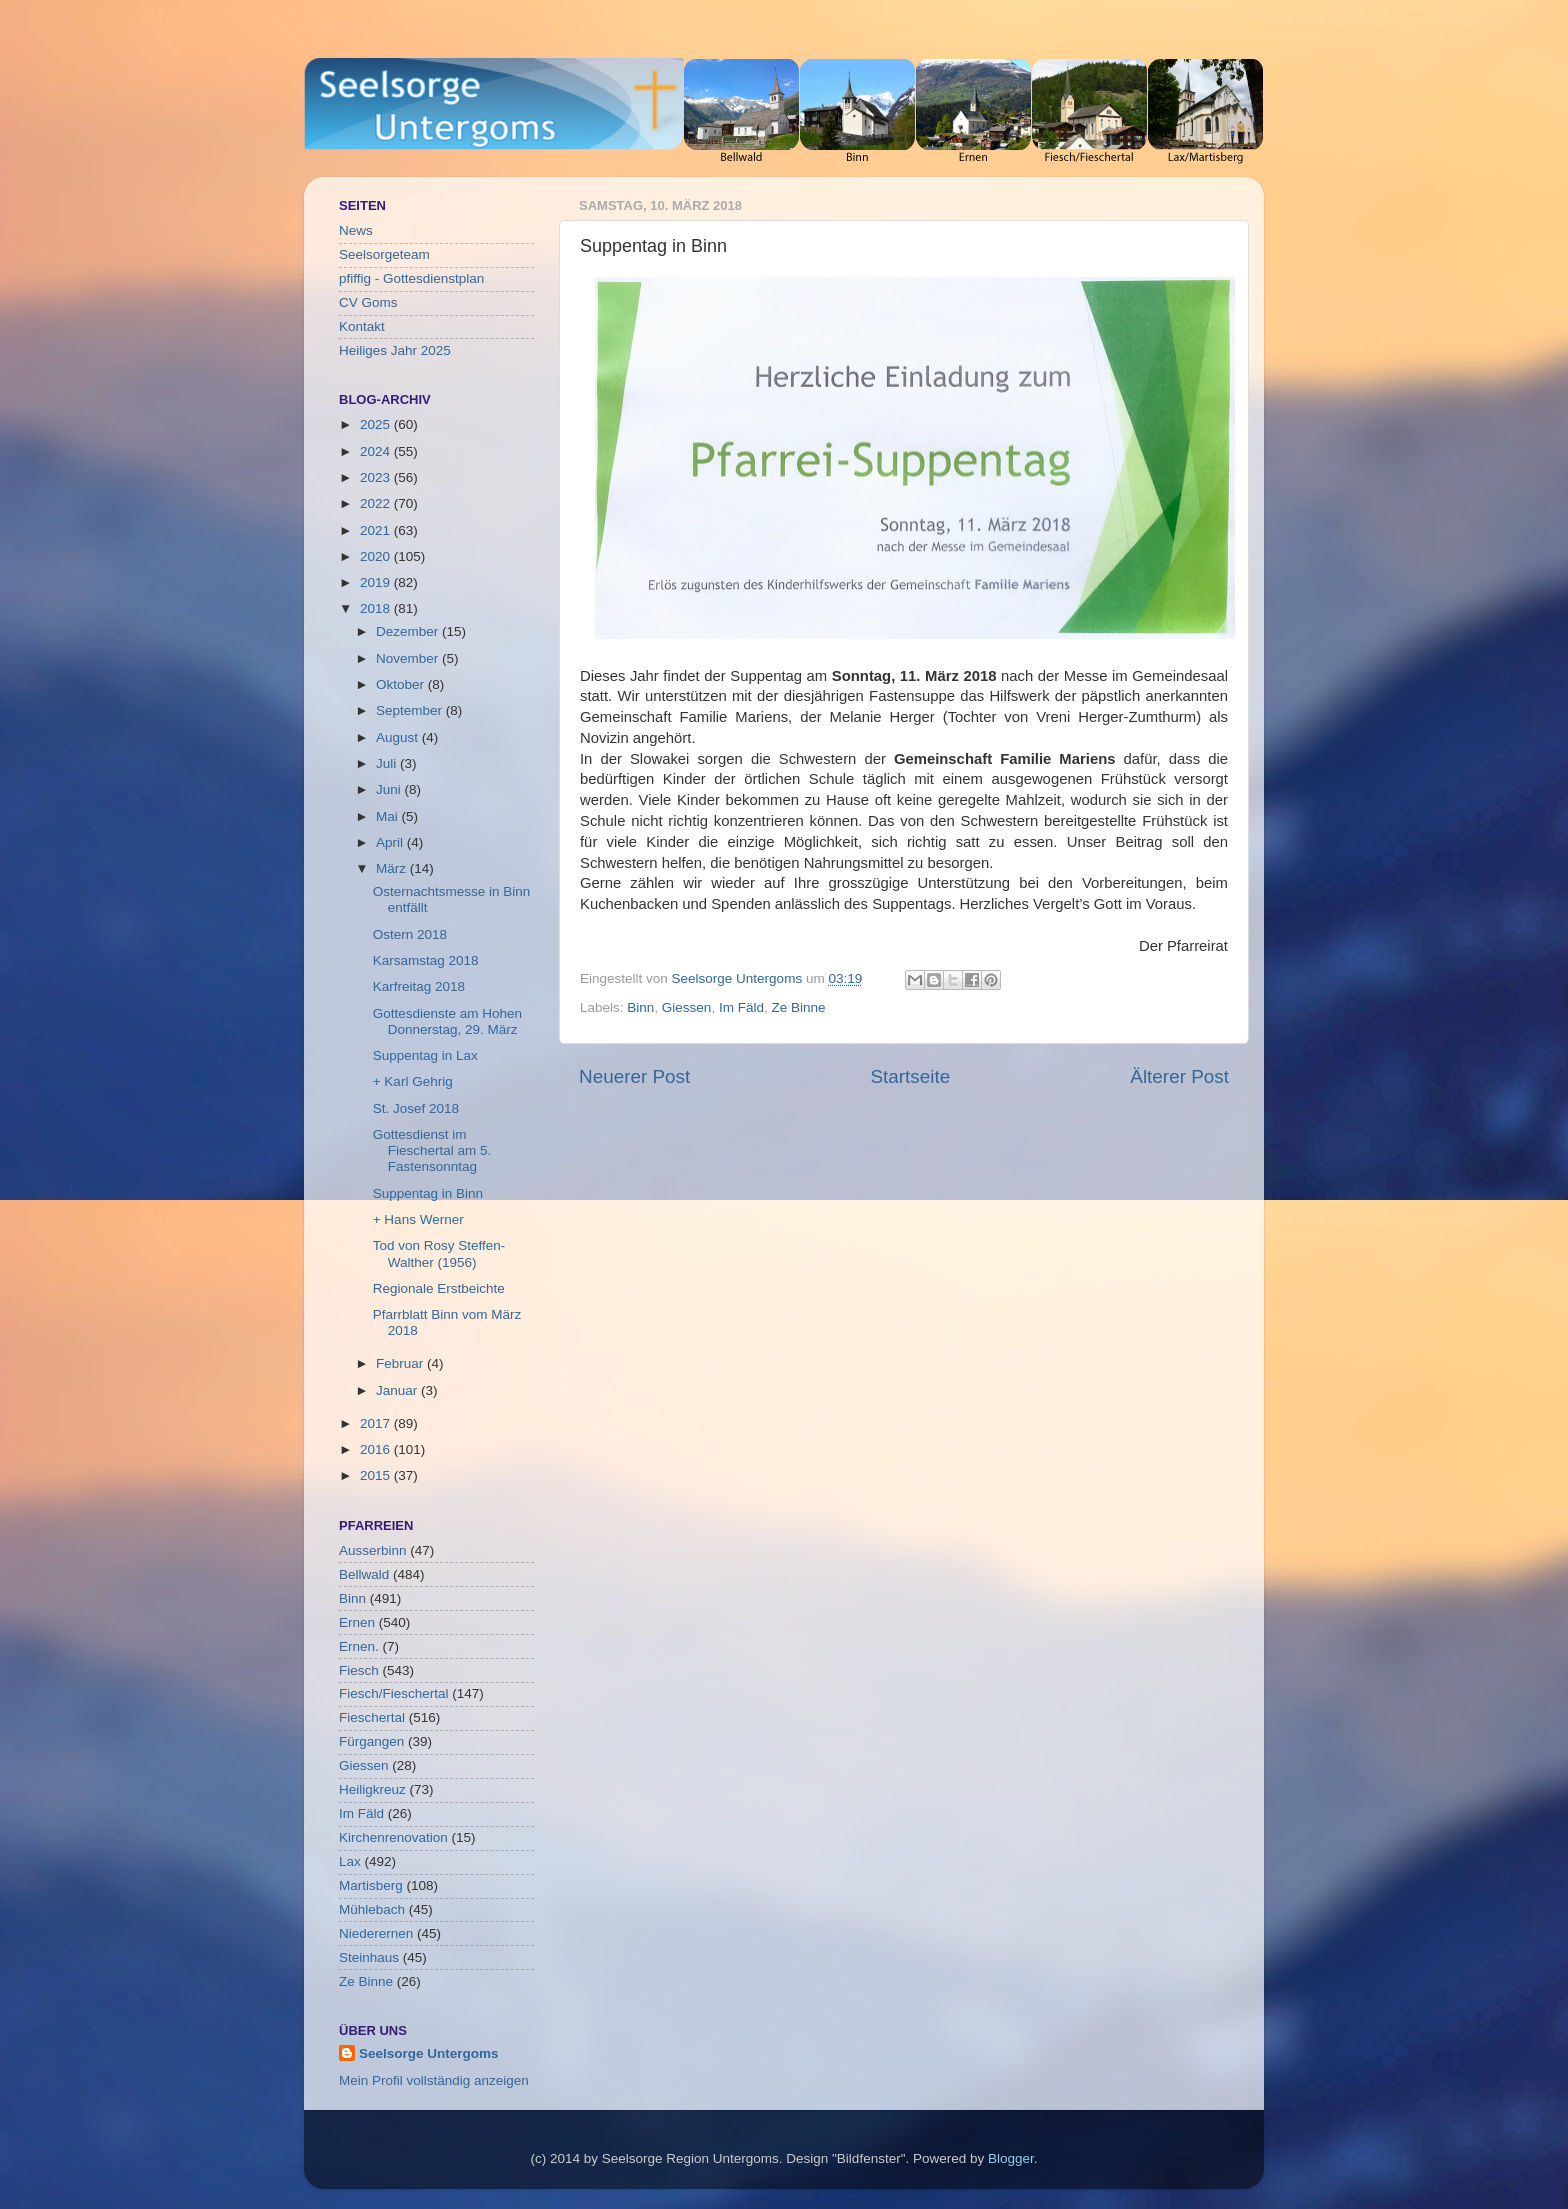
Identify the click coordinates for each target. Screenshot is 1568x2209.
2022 (377, 503)
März (393, 868)
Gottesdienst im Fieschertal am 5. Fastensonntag (432, 1150)
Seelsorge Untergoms (429, 2053)
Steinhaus (369, 1957)
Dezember (409, 631)
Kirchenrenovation (393, 1837)
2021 (377, 530)
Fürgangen (371, 1741)
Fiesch (359, 1670)
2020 (377, 556)
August (399, 737)
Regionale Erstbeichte (439, 1288)
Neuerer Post (634, 1076)
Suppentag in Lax (425, 1055)
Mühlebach (372, 1909)
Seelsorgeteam (384, 254)
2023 (377, 477)
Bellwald (364, 1574)
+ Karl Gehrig (413, 1081)
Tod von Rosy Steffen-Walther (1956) (439, 1253)
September (411, 710)
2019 (377, 582)
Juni (390, 789)
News (356, 230)
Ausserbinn (373, 1550)
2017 (377, 1423)
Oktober (402, 684)
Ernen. (359, 1646)
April (391, 842)
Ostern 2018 (410, 934)
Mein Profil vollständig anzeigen (434, 2080)
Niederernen (376, 1933)
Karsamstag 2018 (426, 960)
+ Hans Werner (418, 1219)
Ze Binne (798, 1007)
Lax (350, 1861)
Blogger (1011, 2158)
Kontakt (362, 326)
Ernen (357, 1622)
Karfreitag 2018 (419, 986)
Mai (389, 816)
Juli (388, 763)
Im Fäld (741, 1007)
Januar (398, 1390)
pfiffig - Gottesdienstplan (411, 278)
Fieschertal (372, 1717)
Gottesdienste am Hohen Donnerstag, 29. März (447, 1021)
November (409, 658)
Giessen (687, 1007)
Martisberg (371, 1885)
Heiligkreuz (372, 1789)
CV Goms (368, 302)
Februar (401, 1363)
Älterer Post (1179, 1076)
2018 (377, 608)
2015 (377, 1475)
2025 (377, 424)
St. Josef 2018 (416, 1108)
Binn (640, 1007)
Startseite (910, 1076)
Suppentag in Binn (428, 1193)
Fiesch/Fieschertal (394, 1693)
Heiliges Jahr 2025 (395, 350)
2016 (377, 1449)
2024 (377, 451)
